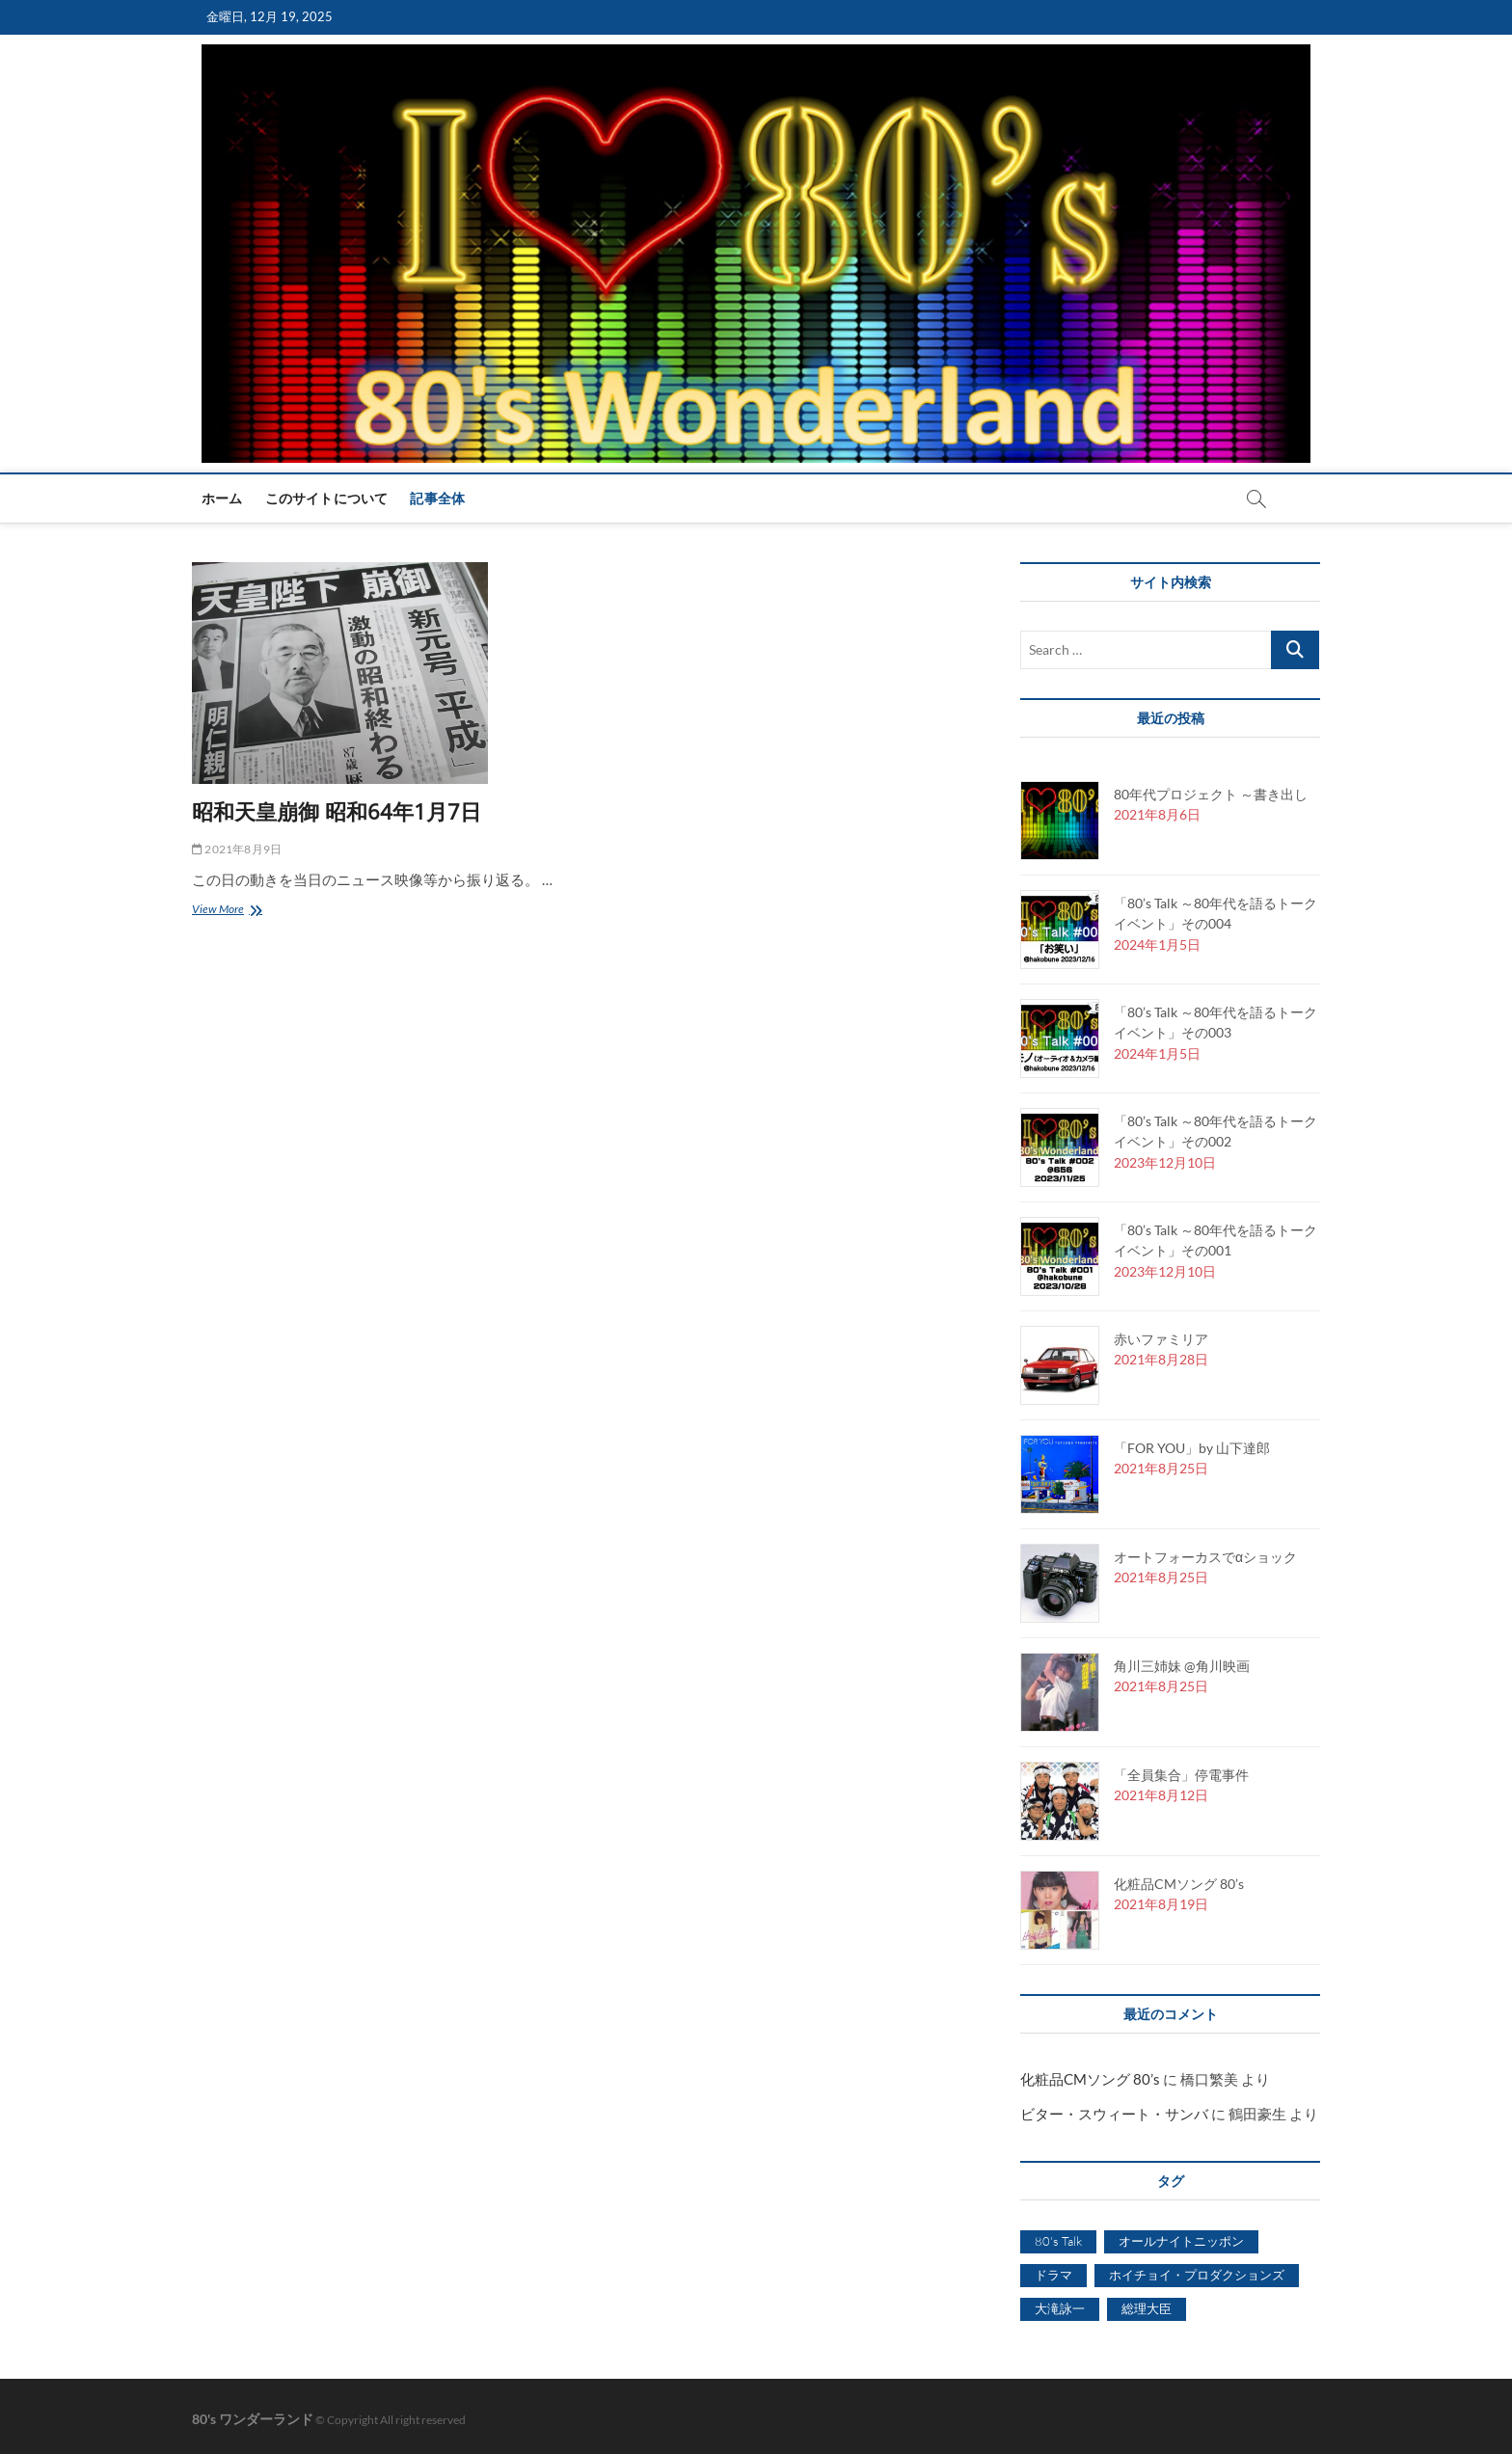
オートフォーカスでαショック (1205, 1557)
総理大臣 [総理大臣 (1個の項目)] (1146, 2308)
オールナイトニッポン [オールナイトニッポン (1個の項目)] (1181, 2241)
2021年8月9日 (237, 849)
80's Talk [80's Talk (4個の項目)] (1058, 2241)
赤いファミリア (1161, 1339)
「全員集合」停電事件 (1181, 1774)
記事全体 (437, 498)
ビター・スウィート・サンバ (1114, 2113)
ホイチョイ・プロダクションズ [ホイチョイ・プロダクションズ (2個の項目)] (1196, 2274)
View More (224, 911)
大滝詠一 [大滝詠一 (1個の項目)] (1060, 2308)
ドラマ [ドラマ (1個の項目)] (1053, 2274)
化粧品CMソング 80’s (1179, 1883)
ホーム (222, 498)
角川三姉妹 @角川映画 (1182, 1666)
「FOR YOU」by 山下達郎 (1192, 1448)
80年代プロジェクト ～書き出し (1211, 794)
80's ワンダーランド (252, 2419)
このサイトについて (327, 498)
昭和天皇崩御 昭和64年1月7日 (336, 810)
